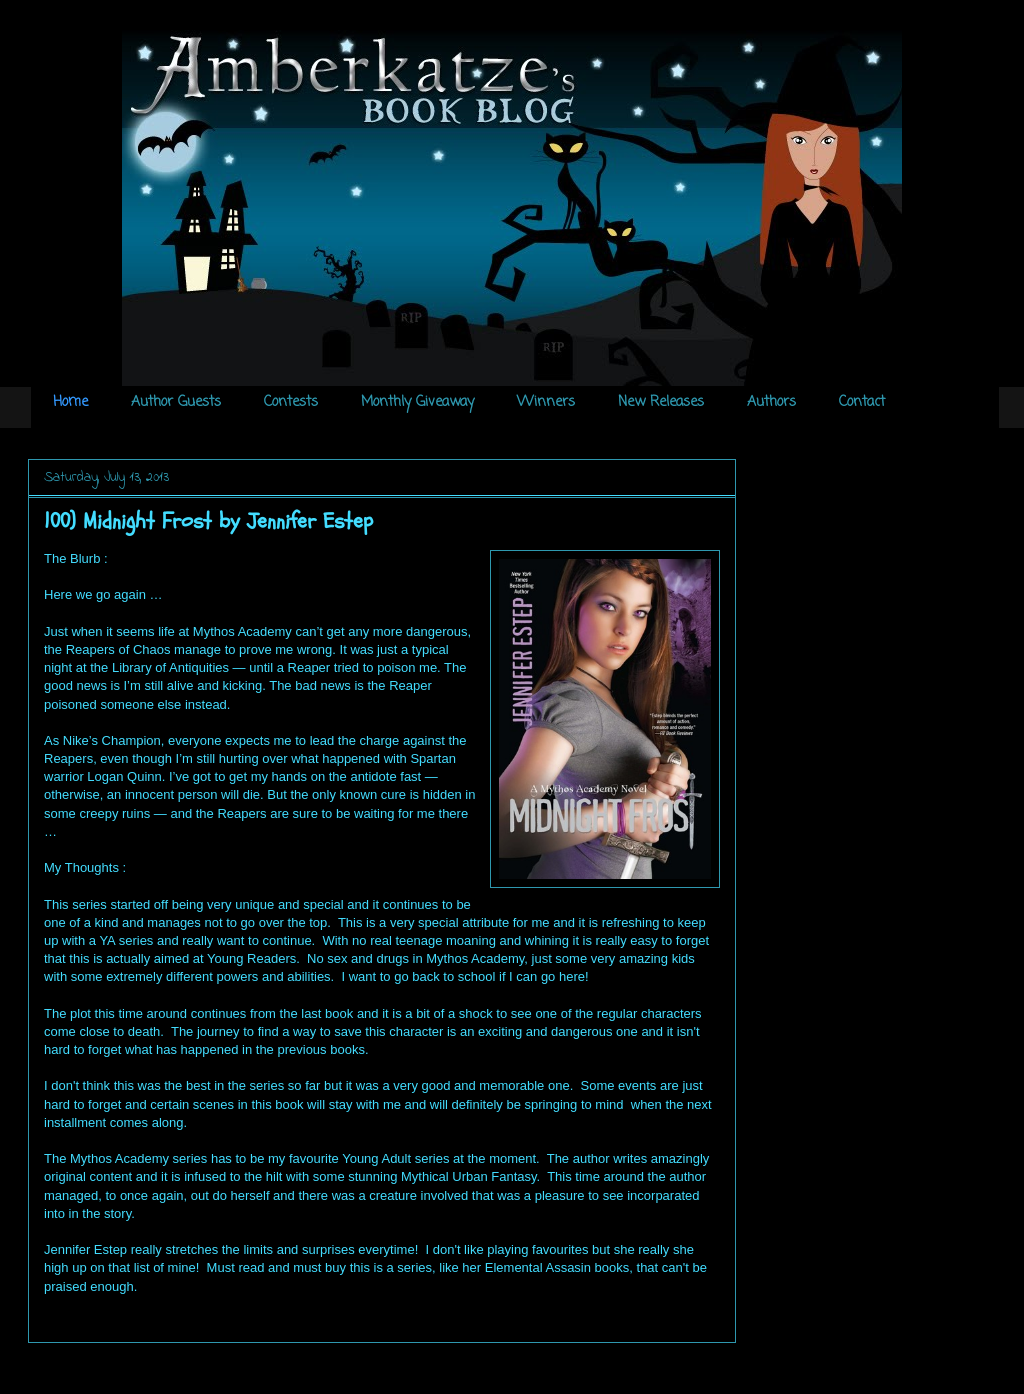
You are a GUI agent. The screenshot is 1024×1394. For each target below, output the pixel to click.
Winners (546, 402)
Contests (291, 402)
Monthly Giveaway (417, 402)
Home (70, 402)
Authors (771, 402)
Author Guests (176, 402)
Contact (862, 402)
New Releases (661, 402)
